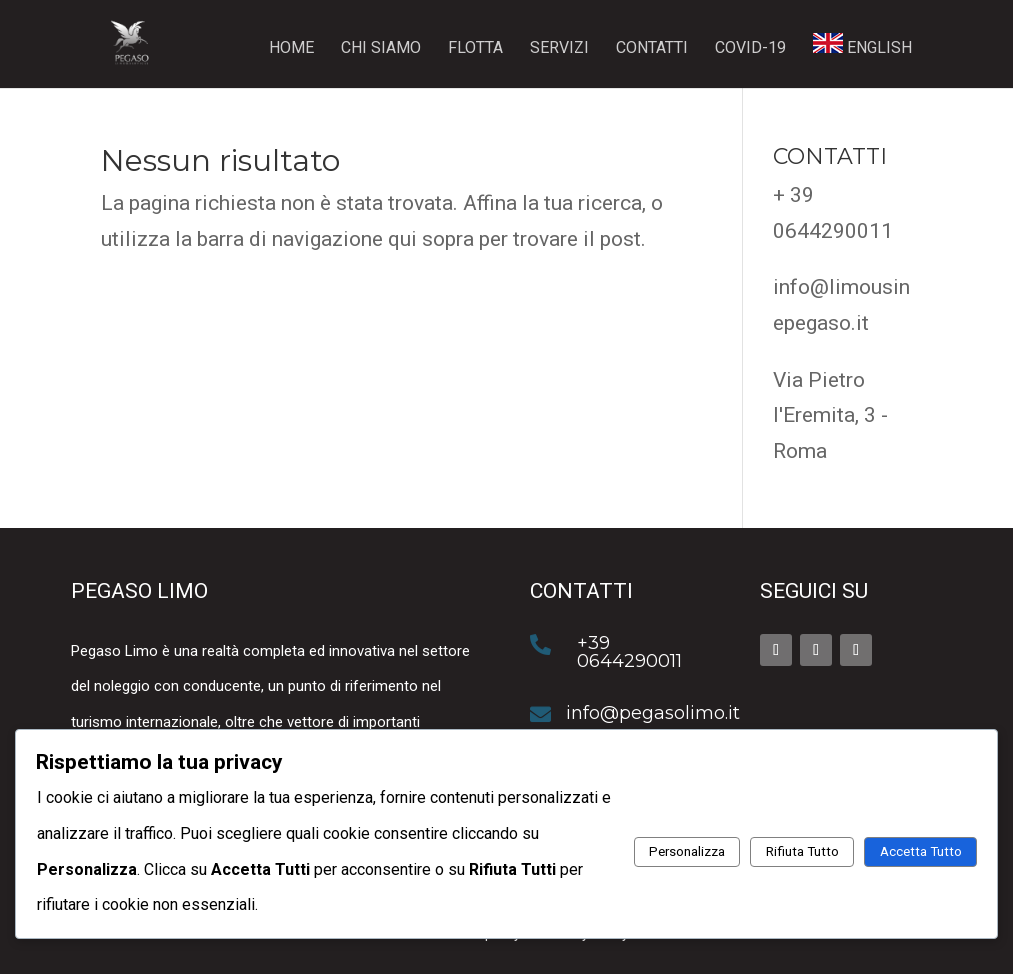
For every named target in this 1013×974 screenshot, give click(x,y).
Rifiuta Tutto (802, 851)
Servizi (559, 49)
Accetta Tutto (921, 851)
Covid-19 (750, 49)
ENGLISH (862, 45)
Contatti (652, 49)
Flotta (475, 49)
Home (291, 49)
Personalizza (687, 851)
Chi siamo (381, 49)
